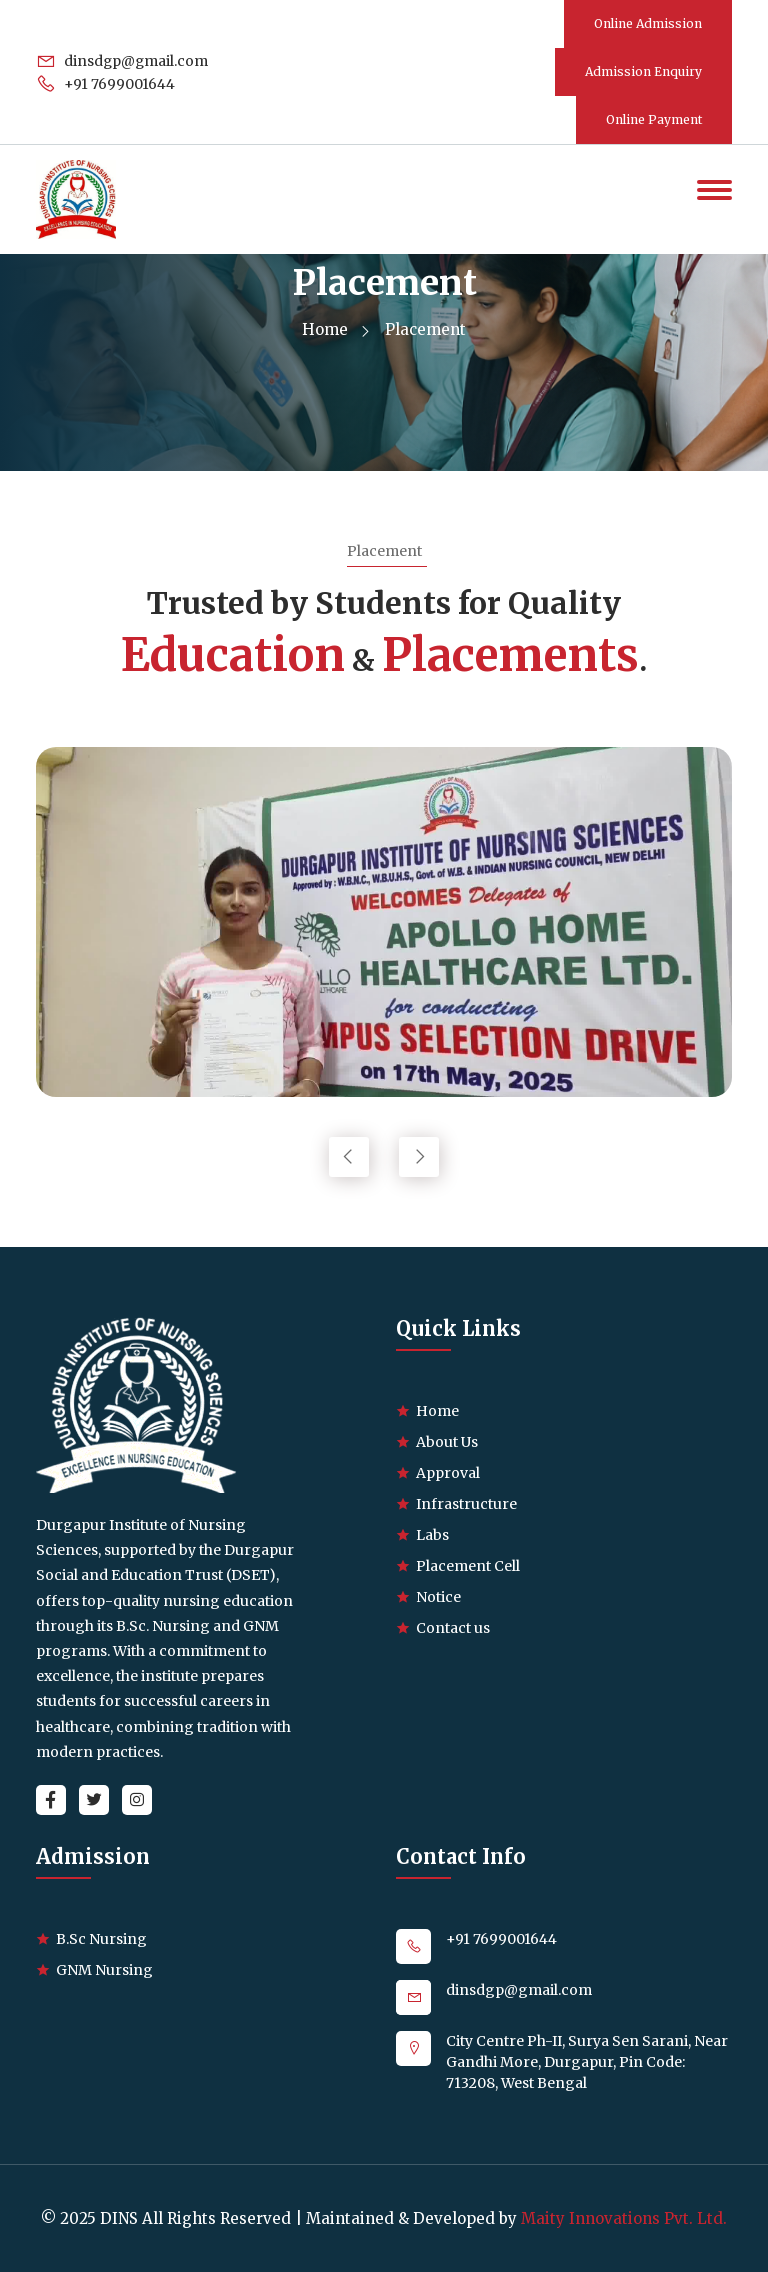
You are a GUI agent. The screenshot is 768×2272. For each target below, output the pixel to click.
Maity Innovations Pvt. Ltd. (624, 2218)
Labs (432, 1535)
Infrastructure (466, 1504)
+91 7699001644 (105, 84)
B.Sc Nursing (101, 1939)
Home (334, 329)
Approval (448, 1473)
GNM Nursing (104, 1970)
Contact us (453, 1628)
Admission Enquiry (643, 71)
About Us (447, 1442)
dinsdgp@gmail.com (123, 61)
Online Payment (654, 119)
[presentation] (349, 1157)
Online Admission (648, 23)
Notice (438, 1597)
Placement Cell (468, 1566)
